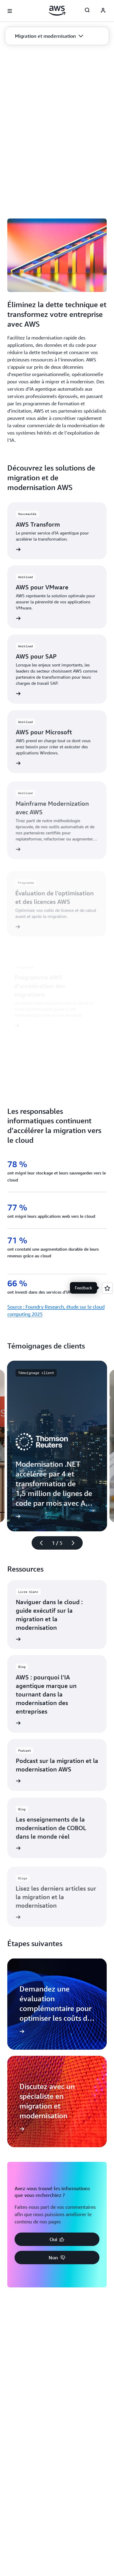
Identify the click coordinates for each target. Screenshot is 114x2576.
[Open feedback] (107, 1288)
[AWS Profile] (103, 11)
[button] (49, 35)
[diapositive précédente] (39, 1543)
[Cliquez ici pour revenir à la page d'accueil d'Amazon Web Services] (57, 11)
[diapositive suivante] (76, 1543)
